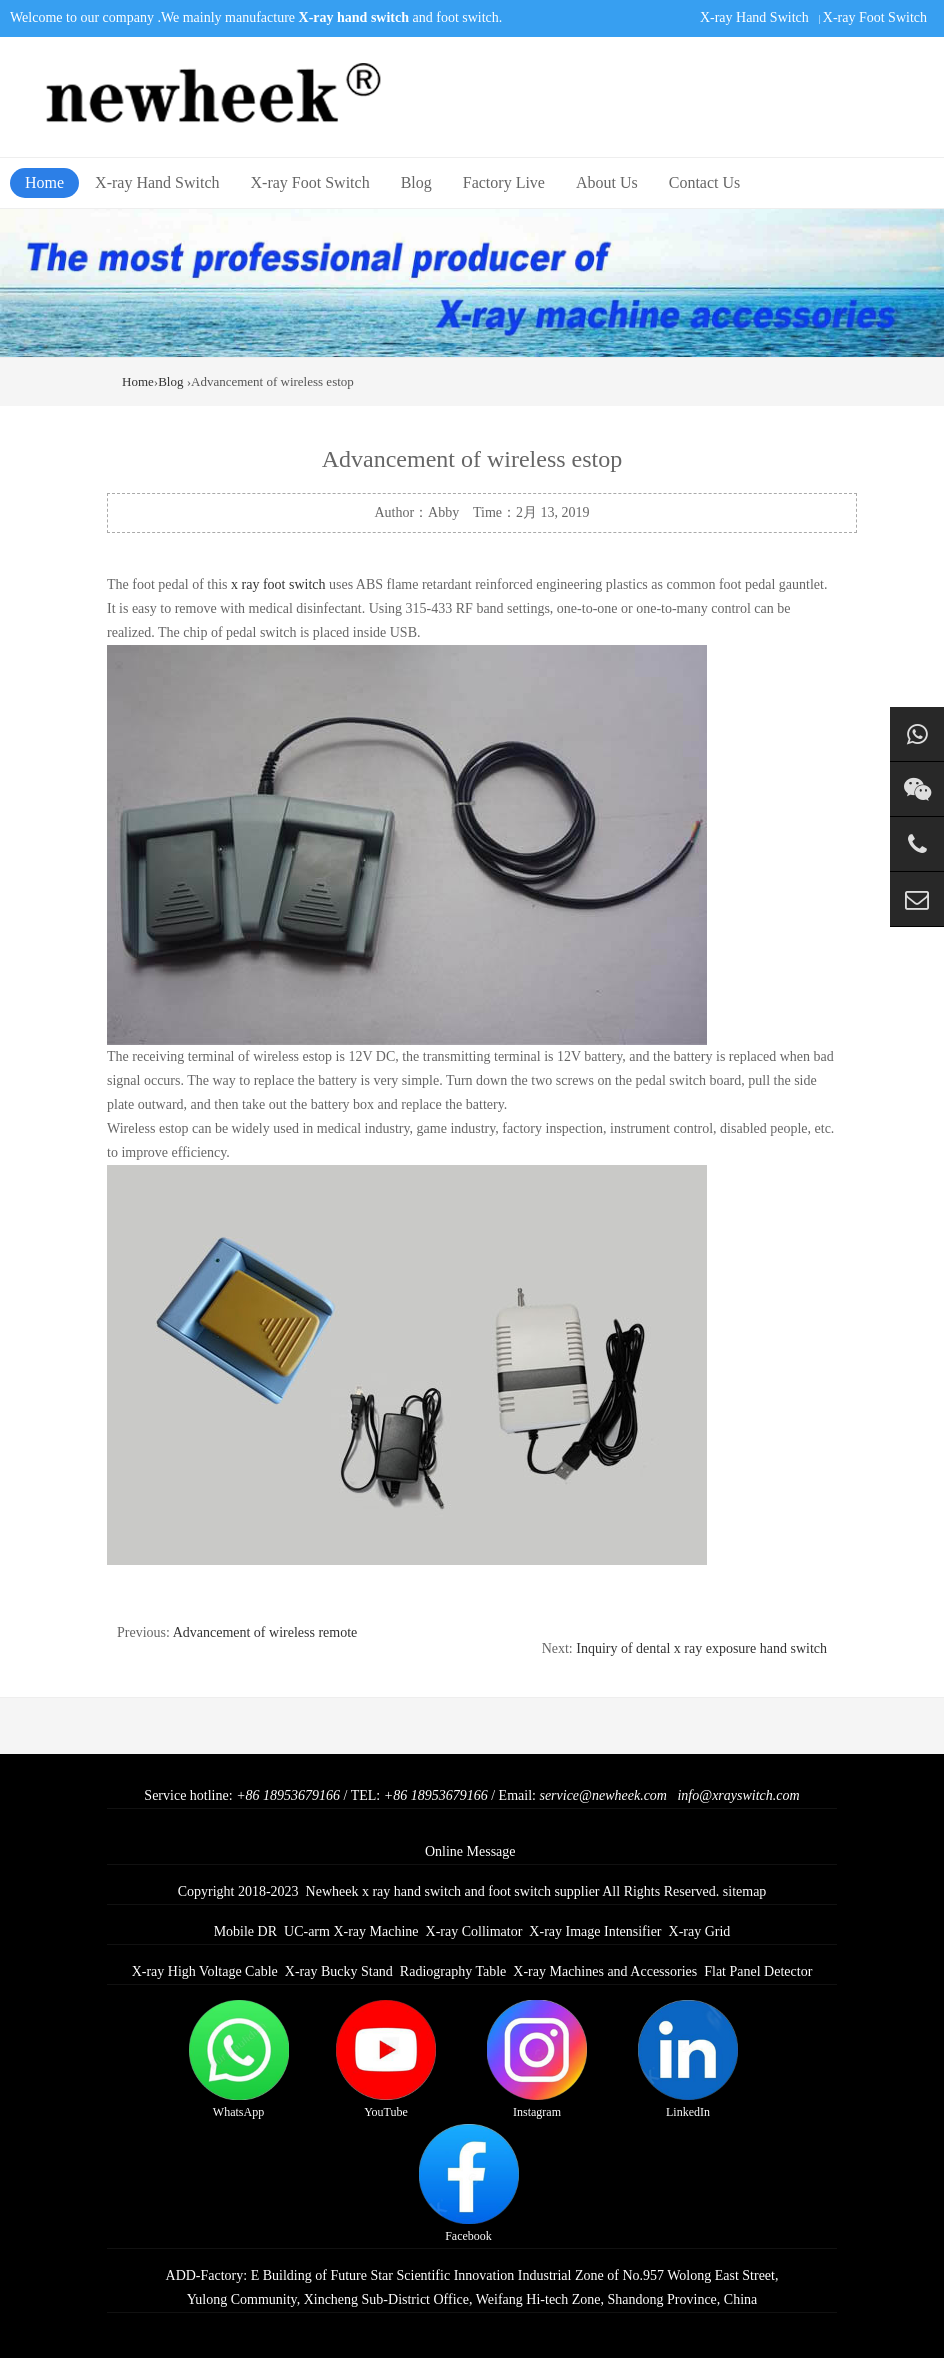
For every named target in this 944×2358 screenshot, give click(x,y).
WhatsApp (239, 2059)
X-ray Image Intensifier (595, 1931)
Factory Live (504, 182)
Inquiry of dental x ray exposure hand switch (701, 1648)
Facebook (469, 2183)
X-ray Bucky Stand (339, 1971)
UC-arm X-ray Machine (351, 1931)
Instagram (537, 2059)
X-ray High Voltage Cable (205, 1971)
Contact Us (705, 182)
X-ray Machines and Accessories (605, 1971)
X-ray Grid (700, 1931)
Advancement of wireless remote (265, 1632)
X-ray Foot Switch (875, 17)
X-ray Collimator (474, 1931)
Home (44, 182)
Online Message (470, 1851)
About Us (607, 182)
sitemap (745, 1891)
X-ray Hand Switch (754, 17)
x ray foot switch (278, 584)
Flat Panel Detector (758, 1971)
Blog (416, 182)
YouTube (386, 2059)
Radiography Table (453, 1971)
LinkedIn (688, 2059)
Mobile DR (245, 1931)
